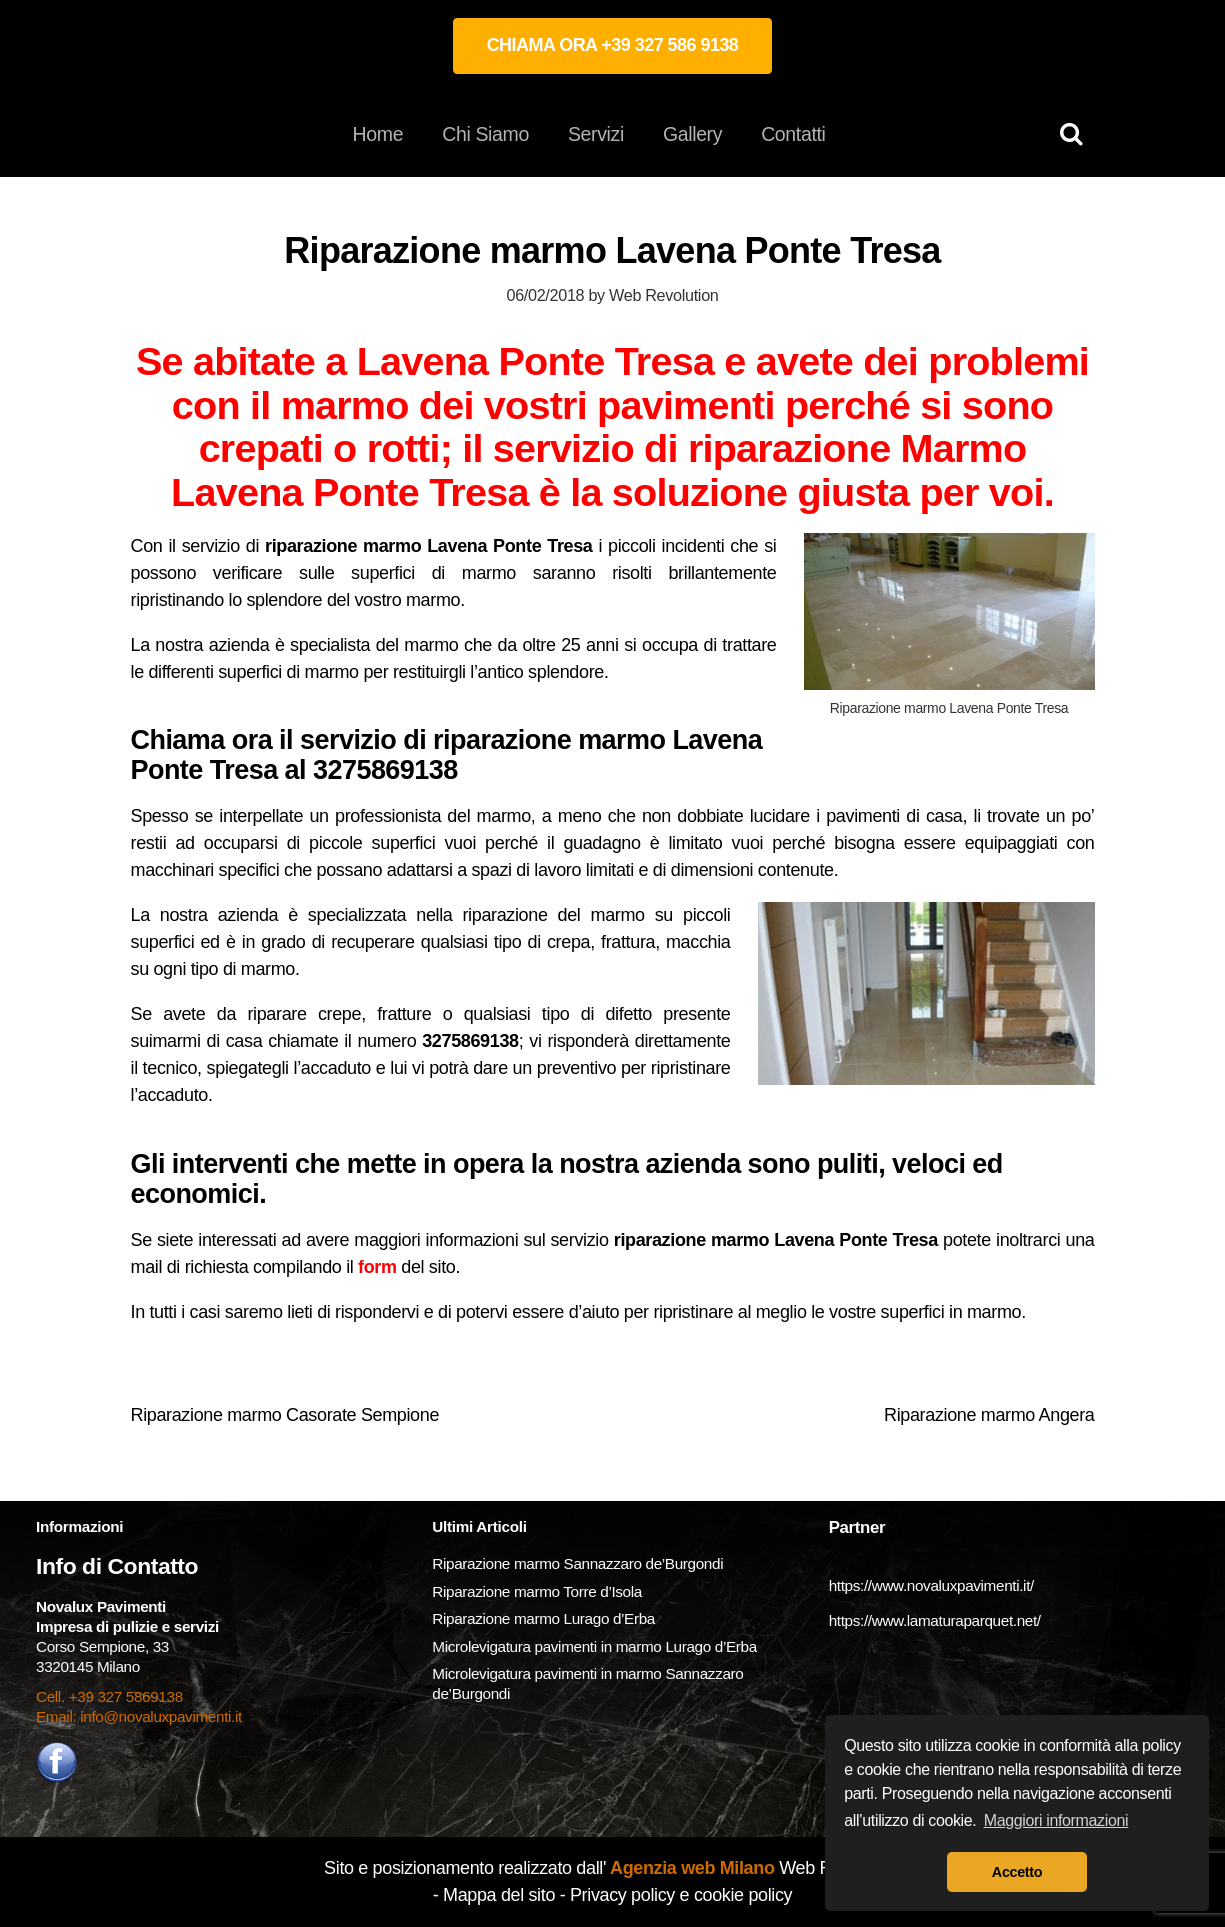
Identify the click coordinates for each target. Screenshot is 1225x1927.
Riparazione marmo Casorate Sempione (285, 1415)
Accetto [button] (1017, 1872)
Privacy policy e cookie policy (681, 1895)
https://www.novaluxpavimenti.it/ (931, 1585)
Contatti (793, 134)
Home (378, 134)
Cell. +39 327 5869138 (109, 1696)
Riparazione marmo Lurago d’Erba (543, 1618)
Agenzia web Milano (690, 1868)
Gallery (692, 134)
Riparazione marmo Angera (989, 1415)
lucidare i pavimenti (825, 816)
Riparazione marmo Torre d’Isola (537, 1591)
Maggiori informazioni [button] (1056, 1820)
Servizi (596, 134)
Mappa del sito (499, 1895)
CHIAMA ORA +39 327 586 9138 (613, 45)
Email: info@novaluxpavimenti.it (139, 1716)
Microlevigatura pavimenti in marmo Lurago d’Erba (596, 1646)
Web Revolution (663, 295)
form (377, 1267)
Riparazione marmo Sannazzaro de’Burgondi (577, 1563)
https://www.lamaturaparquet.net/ (935, 1620)
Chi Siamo (485, 134)
